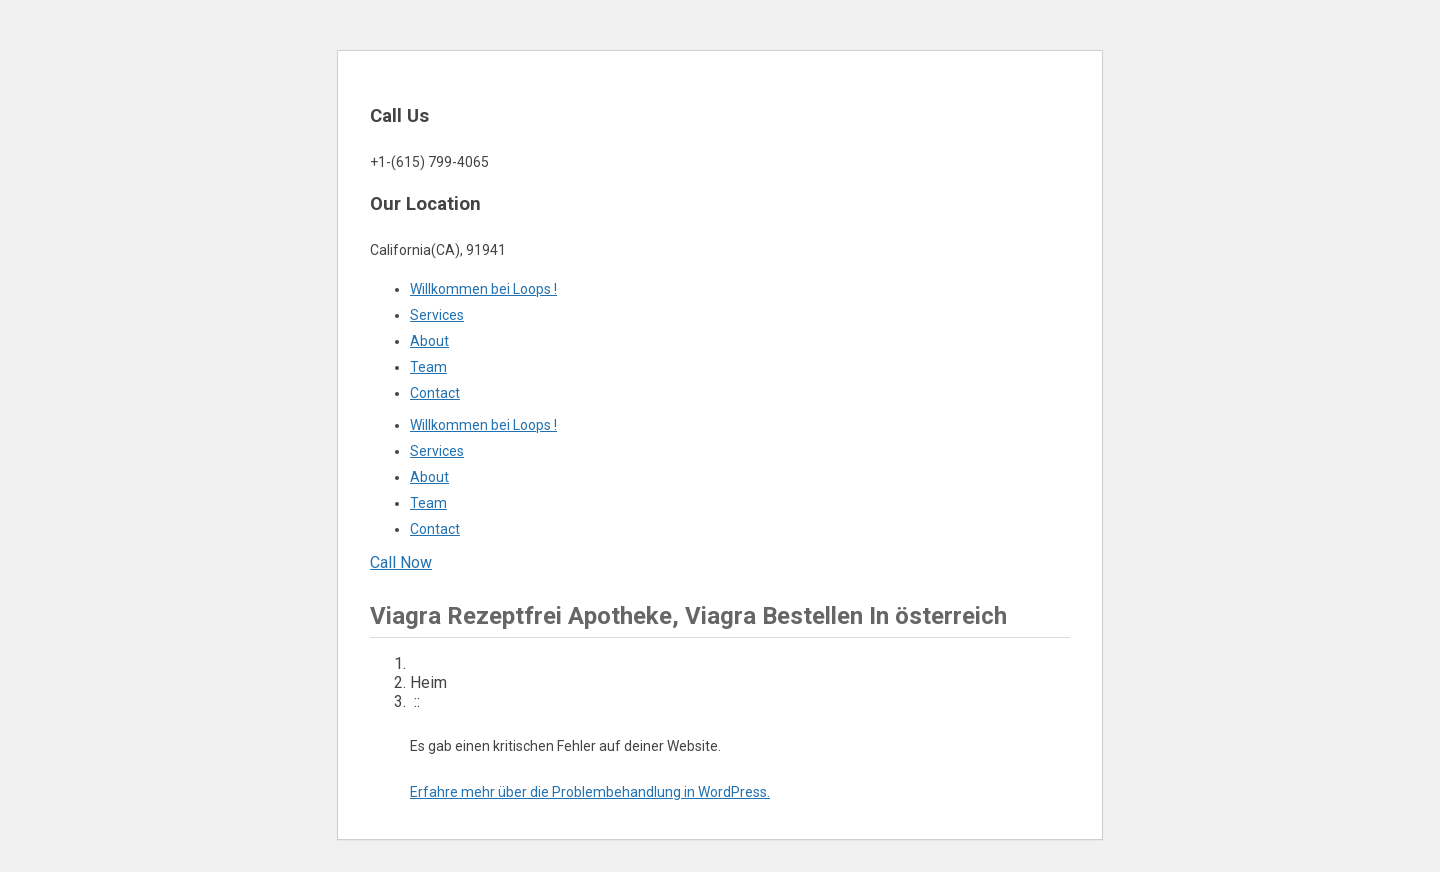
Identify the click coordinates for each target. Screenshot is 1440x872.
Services (437, 315)
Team (428, 367)
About (429, 341)
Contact (435, 393)
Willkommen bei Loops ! (483, 289)
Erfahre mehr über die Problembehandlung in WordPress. (590, 792)
